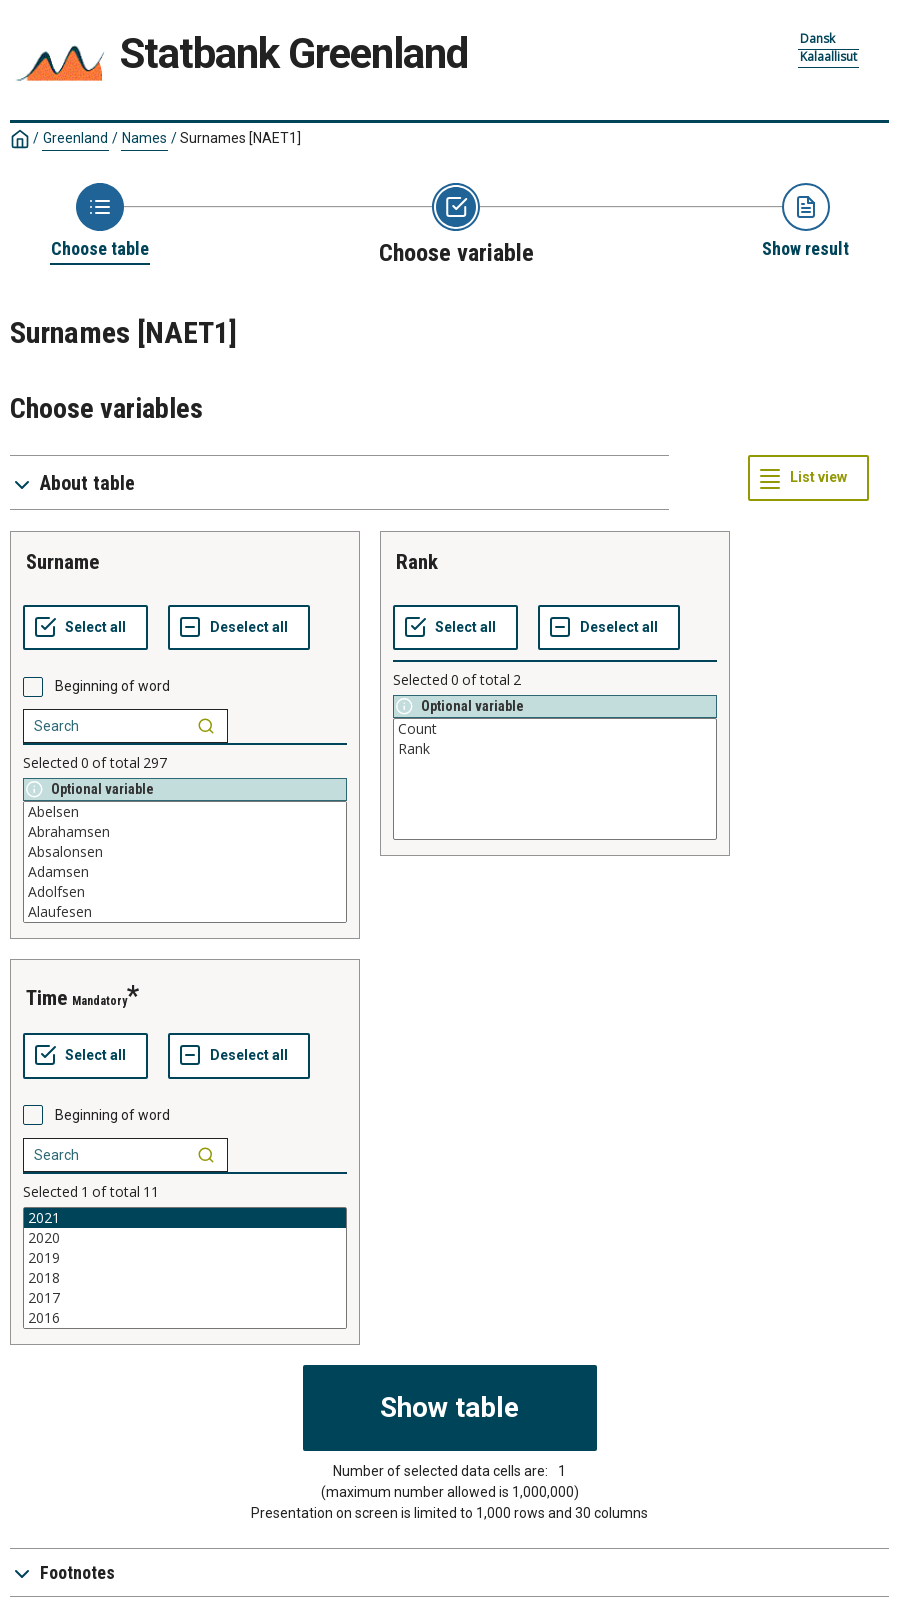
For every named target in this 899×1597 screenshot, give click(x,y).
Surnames (240, 138)
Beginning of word (112, 686)
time (46, 998)
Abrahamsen (185, 832)
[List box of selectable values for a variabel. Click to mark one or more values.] (185, 862)
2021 (185, 1218)
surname (62, 562)
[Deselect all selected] (239, 628)
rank (417, 562)
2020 (185, 1238)
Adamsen (185, 872)
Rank (555, 749)
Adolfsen (185, 892)
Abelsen (185, 812)
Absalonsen (185, 852)
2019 (185, 1258)
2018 (185, 1278)
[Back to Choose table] (100, 222)
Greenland (75, 138)
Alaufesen (185, 912)
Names (144, 138)
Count (555, 729)
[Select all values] (85, 628)
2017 (185, 1298)
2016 (185, 1318)
